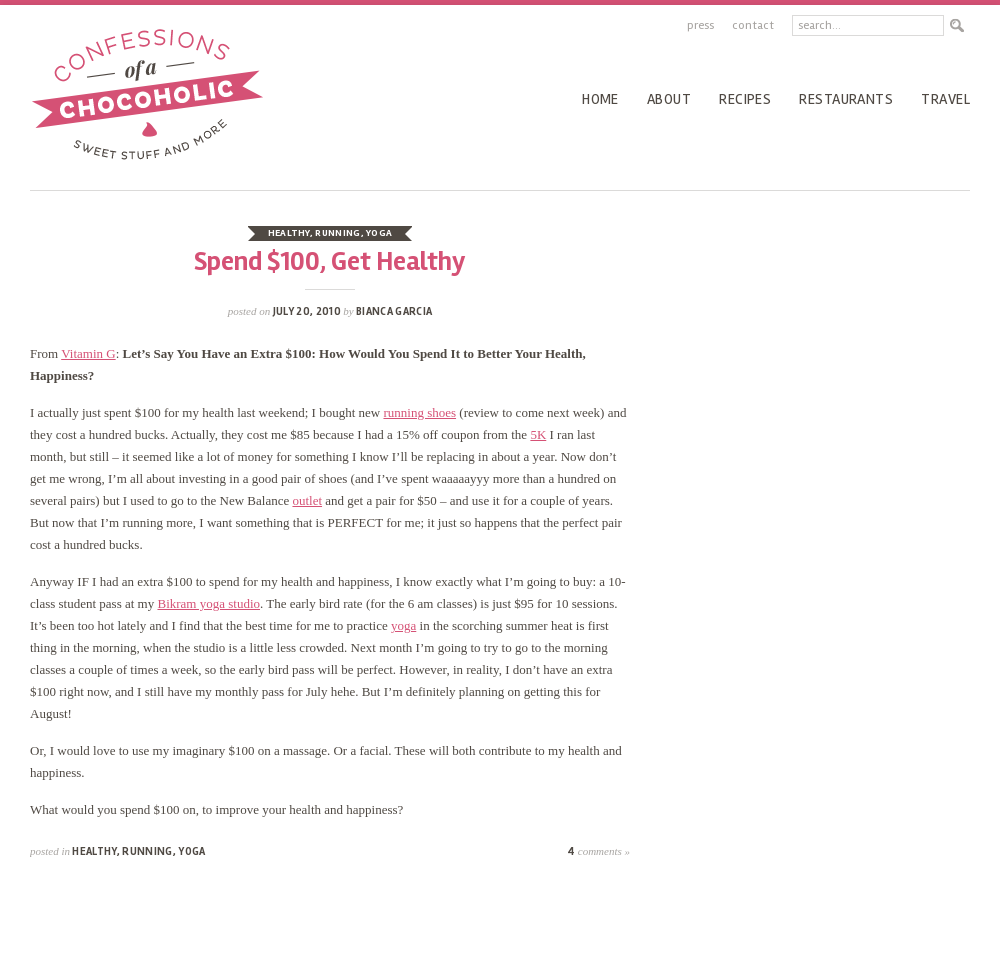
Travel (945, 99)
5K (538, 434)
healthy (289, 233)
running (337, 233)
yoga (379, 233)
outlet (307, 500)
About (669, 99)
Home (600, 99)
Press (700, 25)
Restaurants (846, 99)
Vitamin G (88, 353)
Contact (753, 25)
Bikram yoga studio (208, 603)
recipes (745, 99)
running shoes (419, 412)
